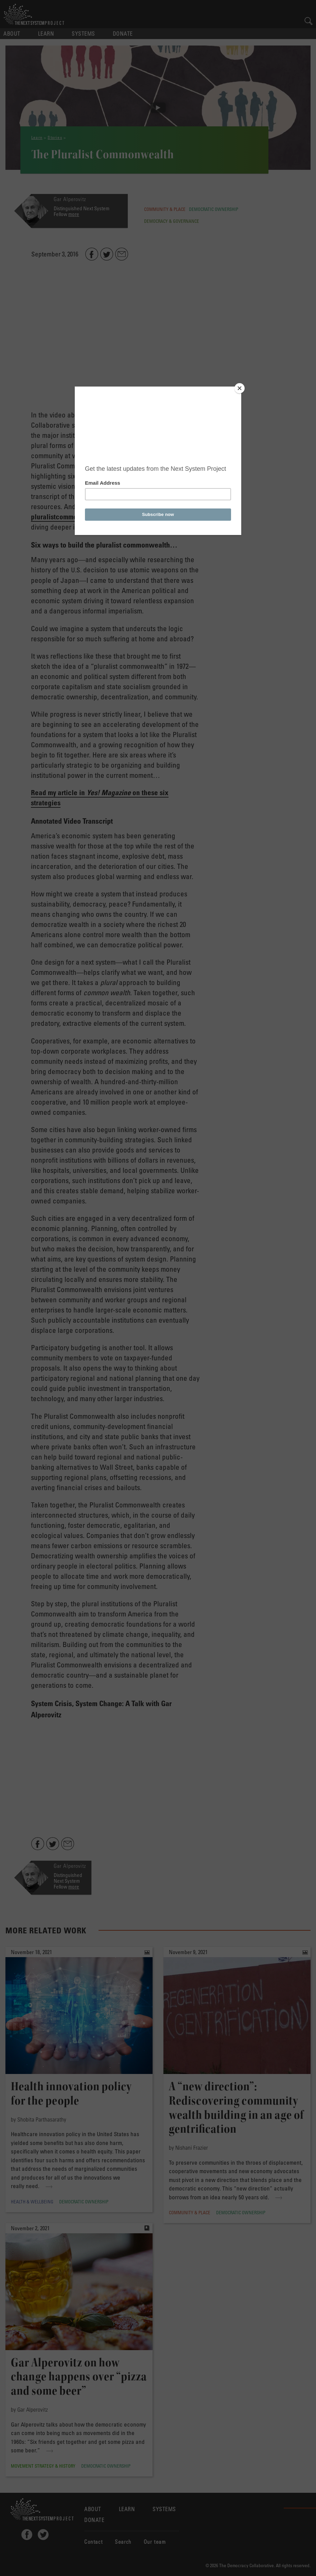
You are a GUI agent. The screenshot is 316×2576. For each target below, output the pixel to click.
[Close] (239, 388)
